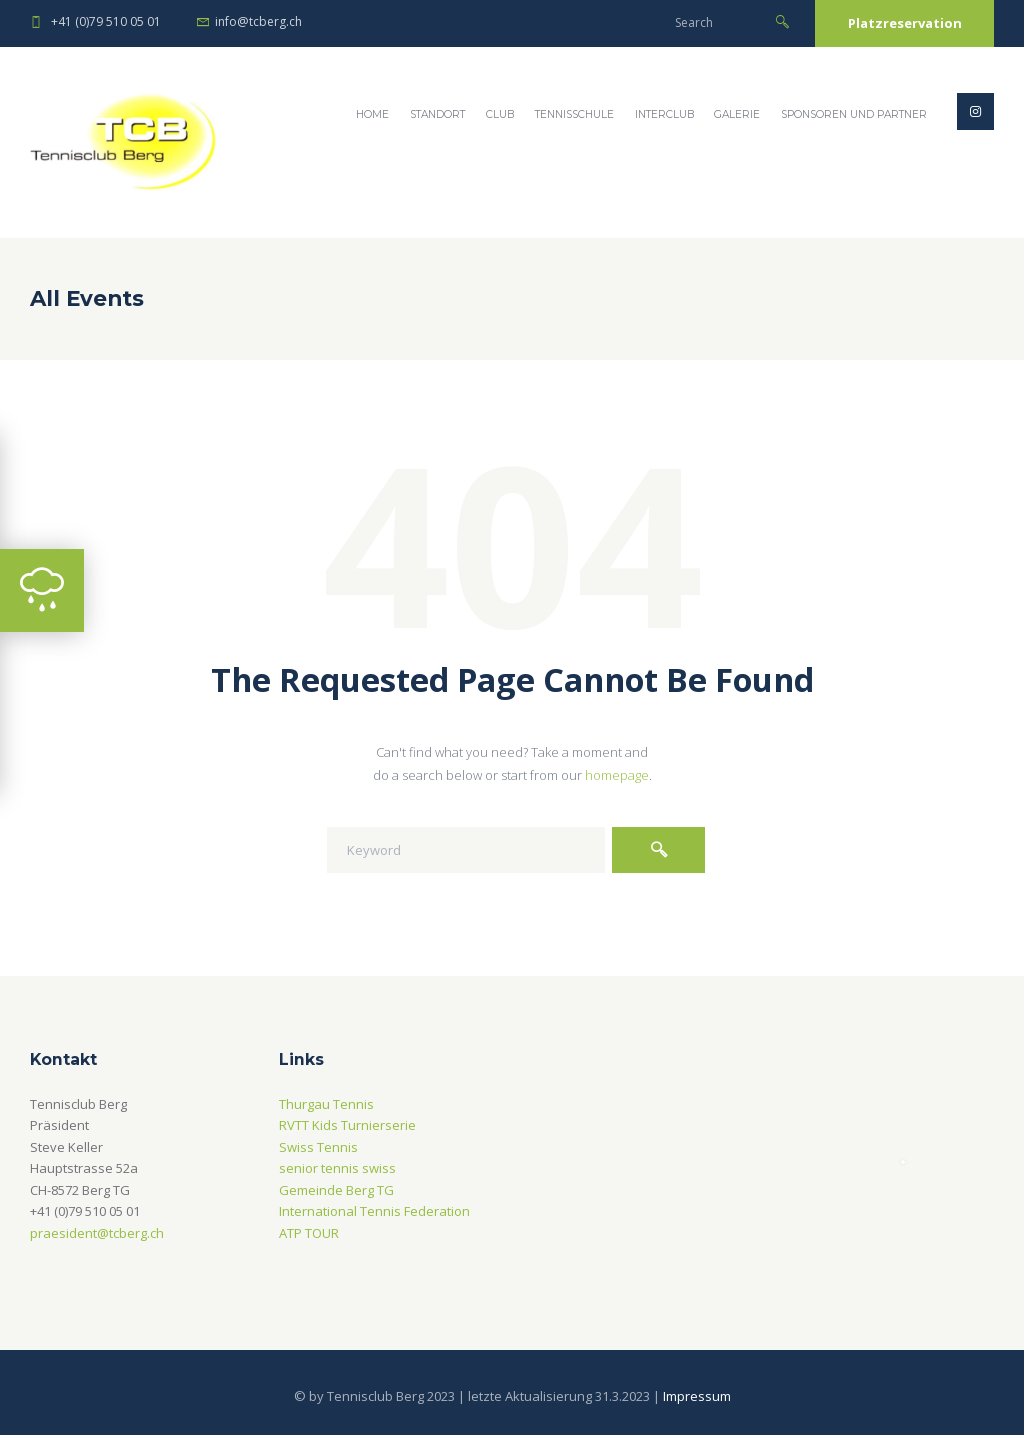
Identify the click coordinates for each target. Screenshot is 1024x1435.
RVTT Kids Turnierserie (347, 1125)
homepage (617, 775)
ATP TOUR (309, 1233)
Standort (437, 114)
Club (500, 114)
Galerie (737, 114)
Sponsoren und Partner (854, 114)
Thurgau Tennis (326, 1104)
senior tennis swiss (337, 1168)
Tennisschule (574, 114)
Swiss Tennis (318, 1147)
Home (372, 114)
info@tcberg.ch (258, 21)
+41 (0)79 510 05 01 (106, 21)
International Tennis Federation (374, 1211)
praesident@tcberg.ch (97, 1233)
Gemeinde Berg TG (336, 1190)
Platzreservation (905, 23)
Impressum (697, 1396)
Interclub (664, 114)
